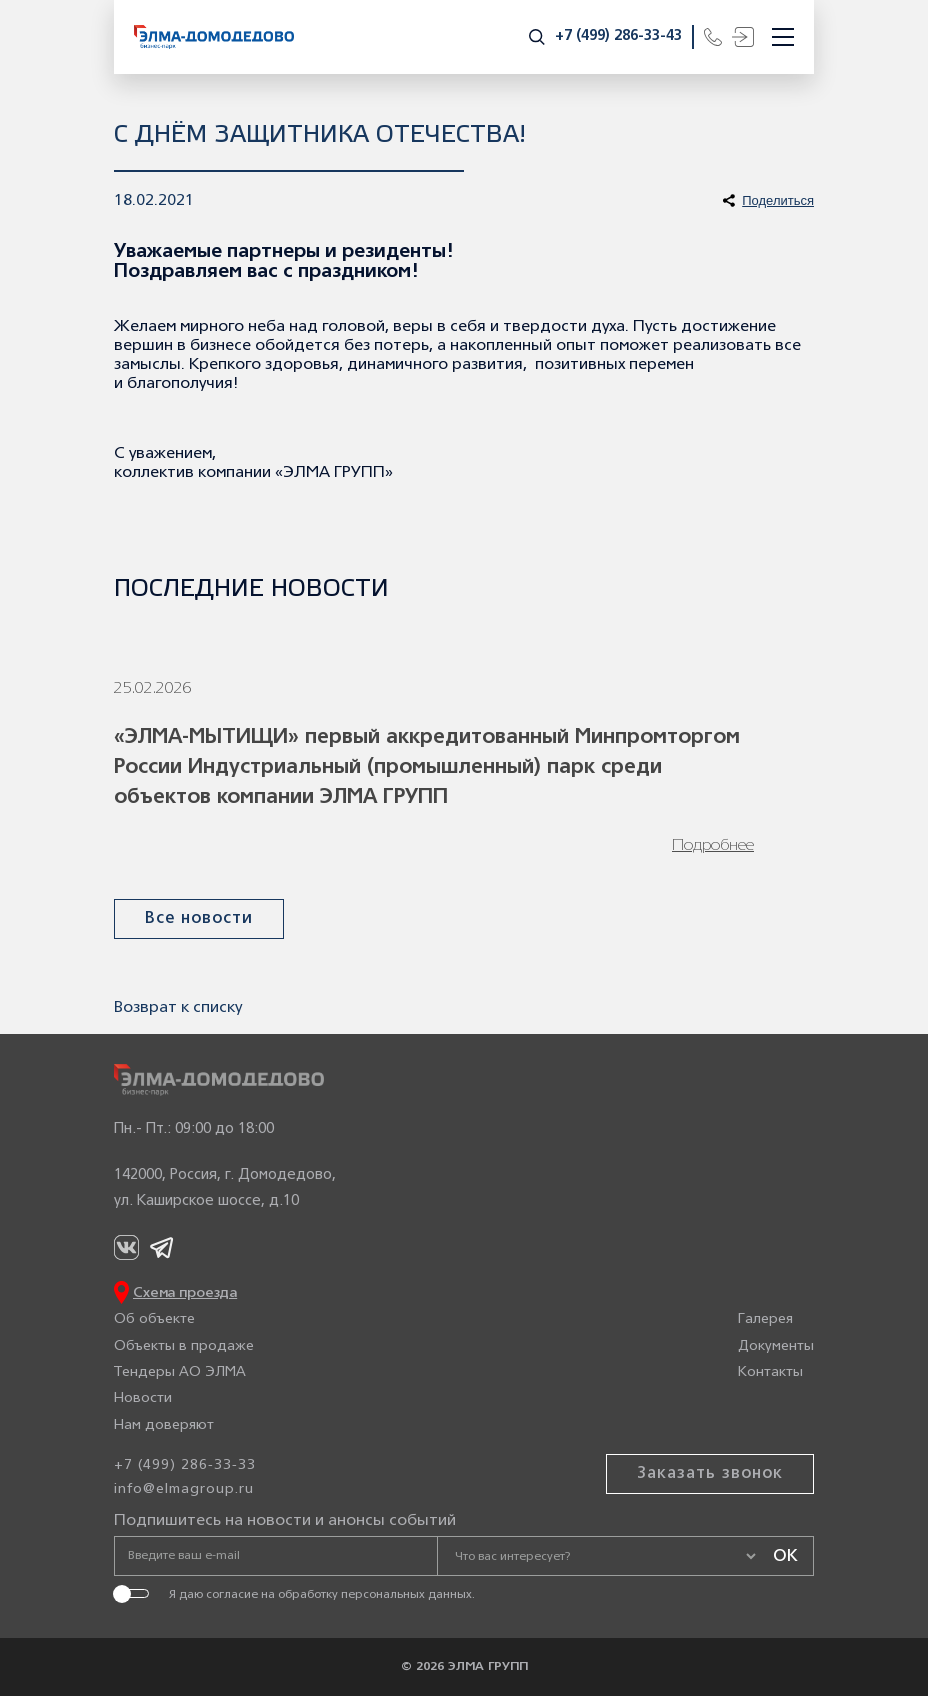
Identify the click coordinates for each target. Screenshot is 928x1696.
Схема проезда (185, 1293)
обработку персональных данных (375, 1594)
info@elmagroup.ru (184, 1489)
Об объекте (154, 1319)
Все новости (199, 919)
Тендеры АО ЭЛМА (180, 1372)
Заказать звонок (710, 1474)
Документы (776, 1346)
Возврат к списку (178, 1008)
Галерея (765, 1319)
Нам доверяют (164, 1425)
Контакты (770, 1372)
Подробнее (713, 846)
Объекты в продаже (184, 1346)
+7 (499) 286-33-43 (618, 36)
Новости (143, 1398)
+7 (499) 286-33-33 (185, 1465)
